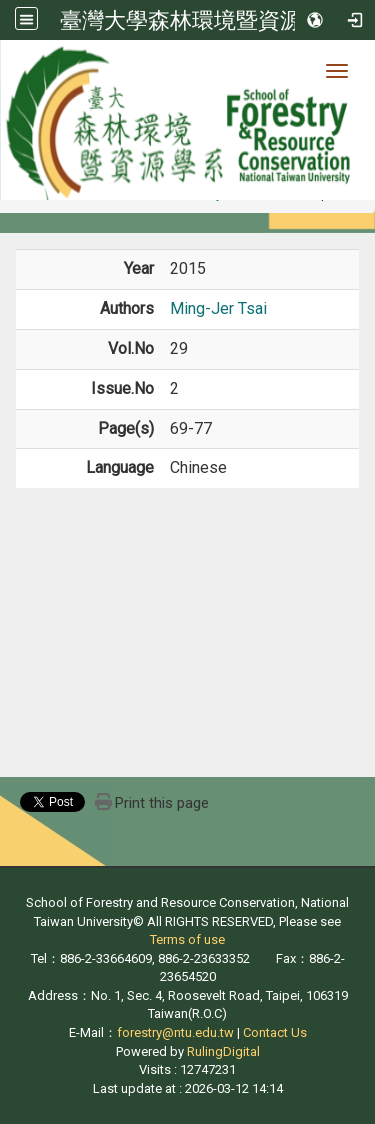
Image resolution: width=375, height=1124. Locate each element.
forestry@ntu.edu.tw (175, 1032)
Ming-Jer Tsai (218, 308)
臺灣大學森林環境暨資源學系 (203, 20)
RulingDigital (223, 1051)
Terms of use (187, 939)
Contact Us (275, 1032)
